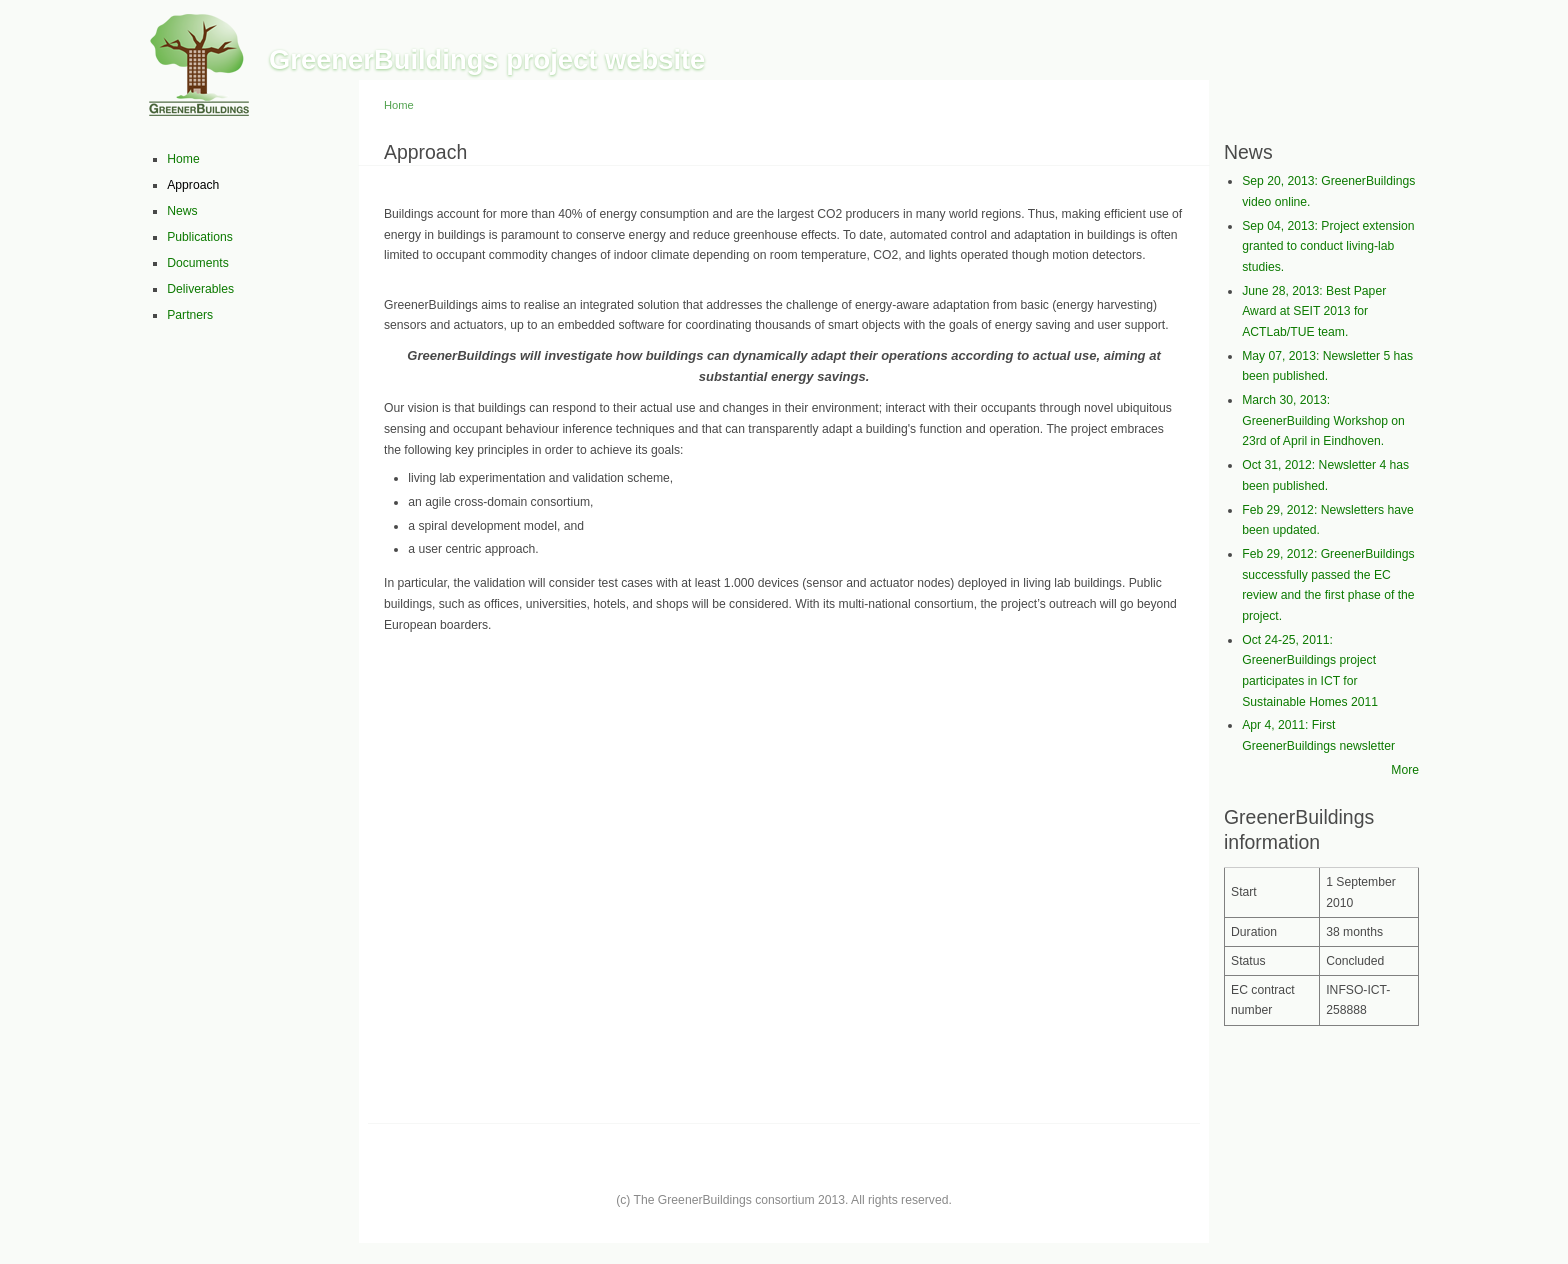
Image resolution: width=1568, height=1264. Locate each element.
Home (183, 159)
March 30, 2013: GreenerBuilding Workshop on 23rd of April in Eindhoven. (1323, 420)
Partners (190, 315)
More (1405, 770)
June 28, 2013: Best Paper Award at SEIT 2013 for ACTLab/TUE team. (1314, 311)
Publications (200, 237)
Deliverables (200, 289)
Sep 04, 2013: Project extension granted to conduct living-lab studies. (1328, 246)
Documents (197, 263)
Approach (193, 185)
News (182, 211)
